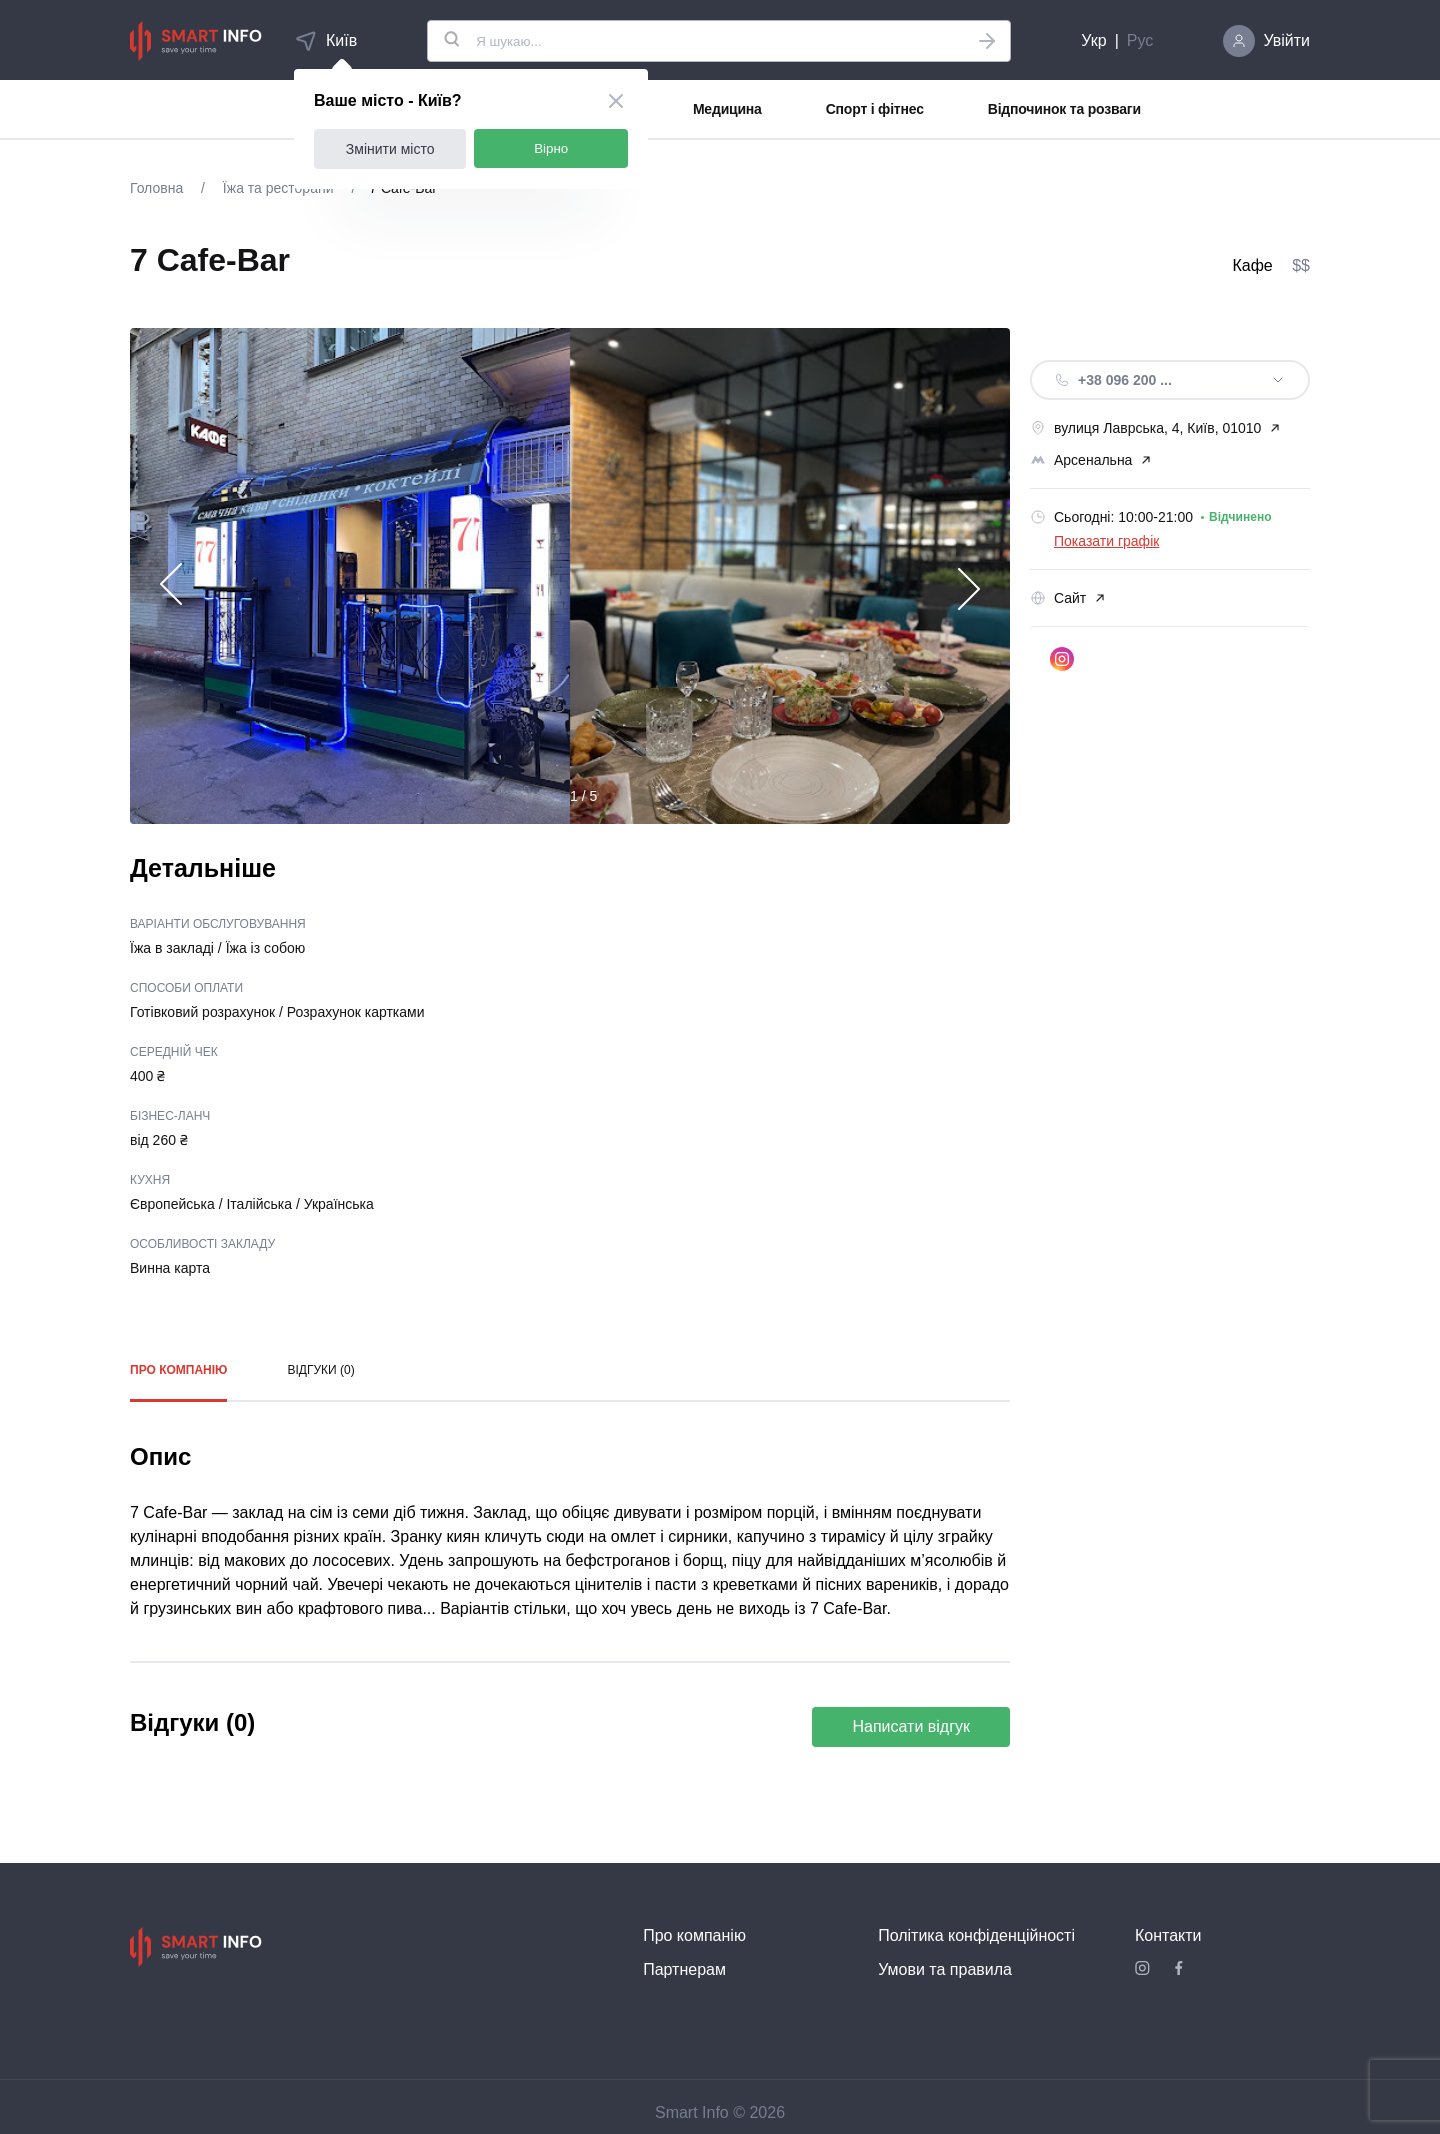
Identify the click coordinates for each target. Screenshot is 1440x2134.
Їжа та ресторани (278, 188)
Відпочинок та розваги (1064, 109)
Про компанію (178, 1370)
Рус (1140, 40)
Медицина (727, 109)
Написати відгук (911, 1726)
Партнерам (684, 1969)
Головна (158, 188)
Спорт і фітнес (875, 109)
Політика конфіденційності (976, 1935)
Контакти (1168, 1935)
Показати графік (1106, 541)
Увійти (1286, 40)
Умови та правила (945, 1969)
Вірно (551, 148)
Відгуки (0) (320, 1370)
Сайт (1068, 598)
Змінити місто (390, 149)
